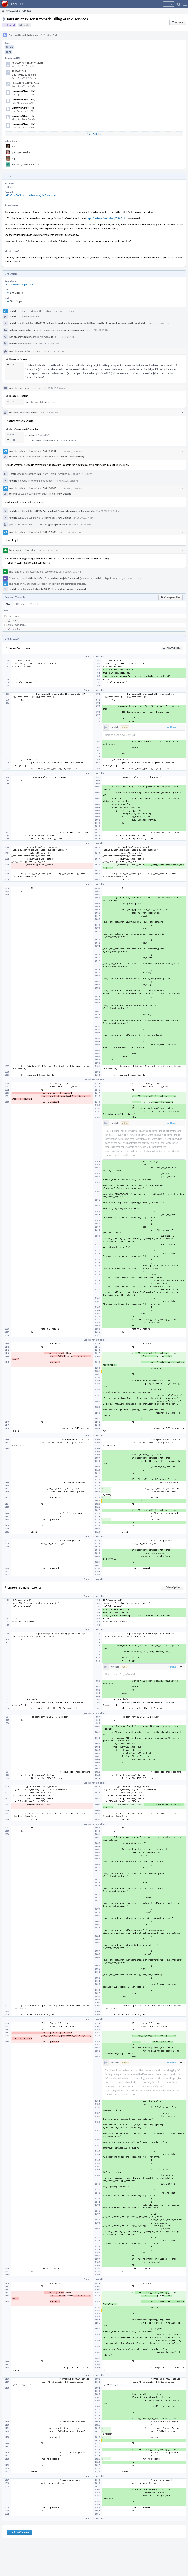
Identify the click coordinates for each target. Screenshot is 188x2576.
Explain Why (111, 578)
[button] (185, 4)
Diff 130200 (49, 488)
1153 (11, 364)
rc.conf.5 (15, 629)
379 (10, 401)
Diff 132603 (49, 532)
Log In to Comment (20, 2532)
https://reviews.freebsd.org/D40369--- (107, 218)
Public (26, 25)
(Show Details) (63, 493)
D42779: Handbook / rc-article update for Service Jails (65, 511)
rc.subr (14, 620)
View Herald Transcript (55, 473)
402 (10, 434)
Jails (50, 336)
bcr (13, 146)
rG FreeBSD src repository (19, 284)
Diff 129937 (49, 451)
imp (13, 158)
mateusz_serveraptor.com (25, 164)
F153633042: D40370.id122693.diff (24, 73)
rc (36, 343)
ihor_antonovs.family (20, 336)
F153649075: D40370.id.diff (27, 63)
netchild (26, 35)
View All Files (94, 134)
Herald (12, 473)
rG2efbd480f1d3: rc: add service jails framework (30, 195)
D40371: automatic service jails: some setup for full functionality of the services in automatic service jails (91, 323)
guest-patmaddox (21, 152)
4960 (11, 440)
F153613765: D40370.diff (26, 83)
